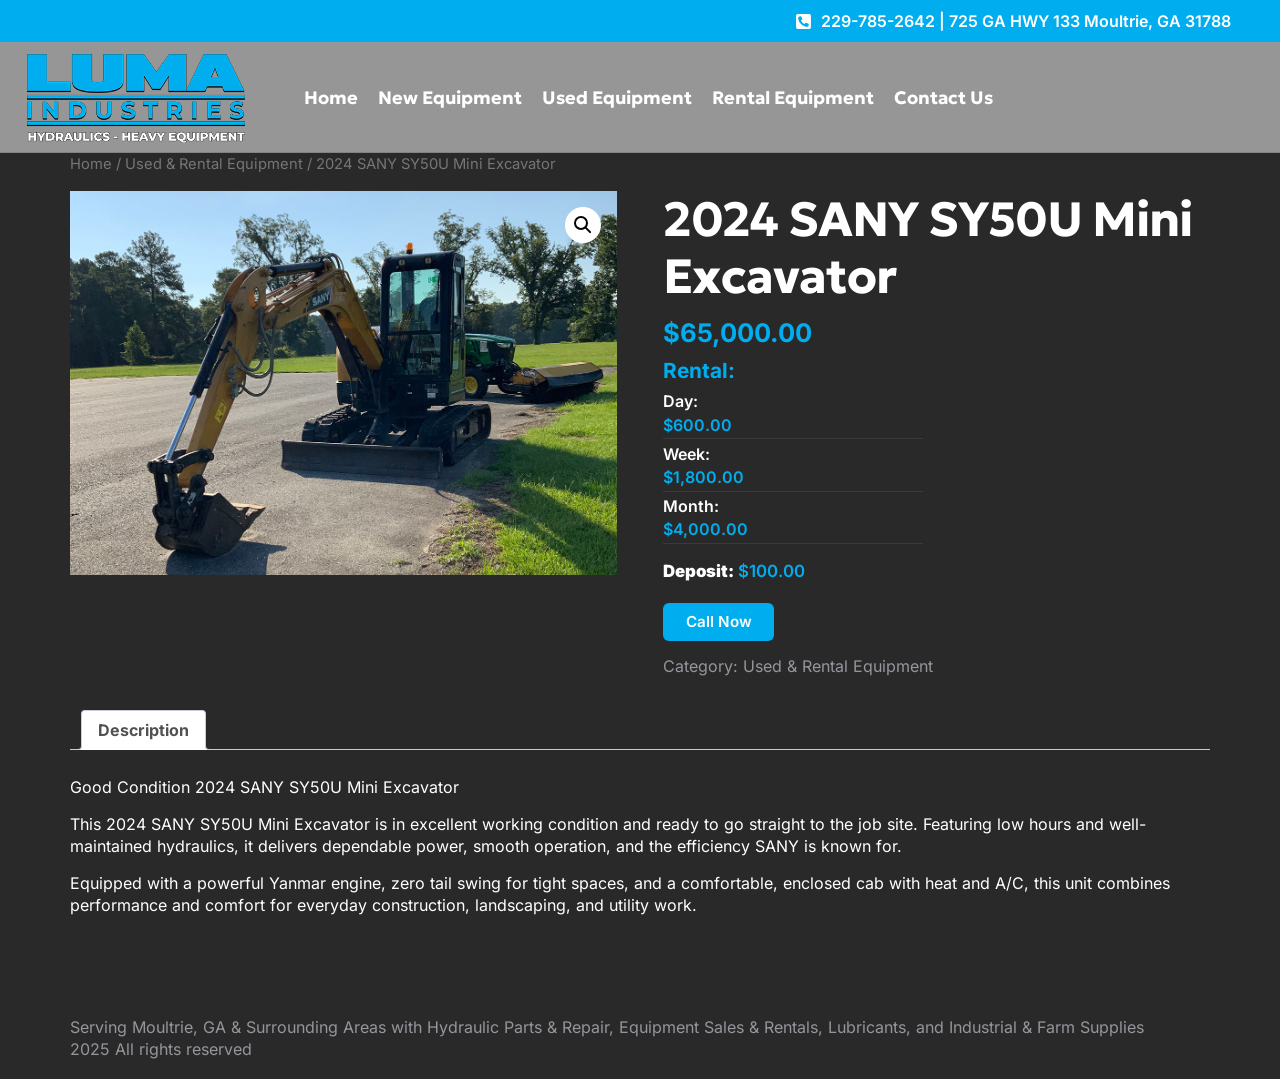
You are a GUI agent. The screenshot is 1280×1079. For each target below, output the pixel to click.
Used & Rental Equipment (214, 164)
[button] (583, 225)
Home (331, 97)
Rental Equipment (793, 97)
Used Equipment (617, 97)
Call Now (721, 623)
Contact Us (943, 97)
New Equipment (450, 97)
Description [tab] (143, 732)
